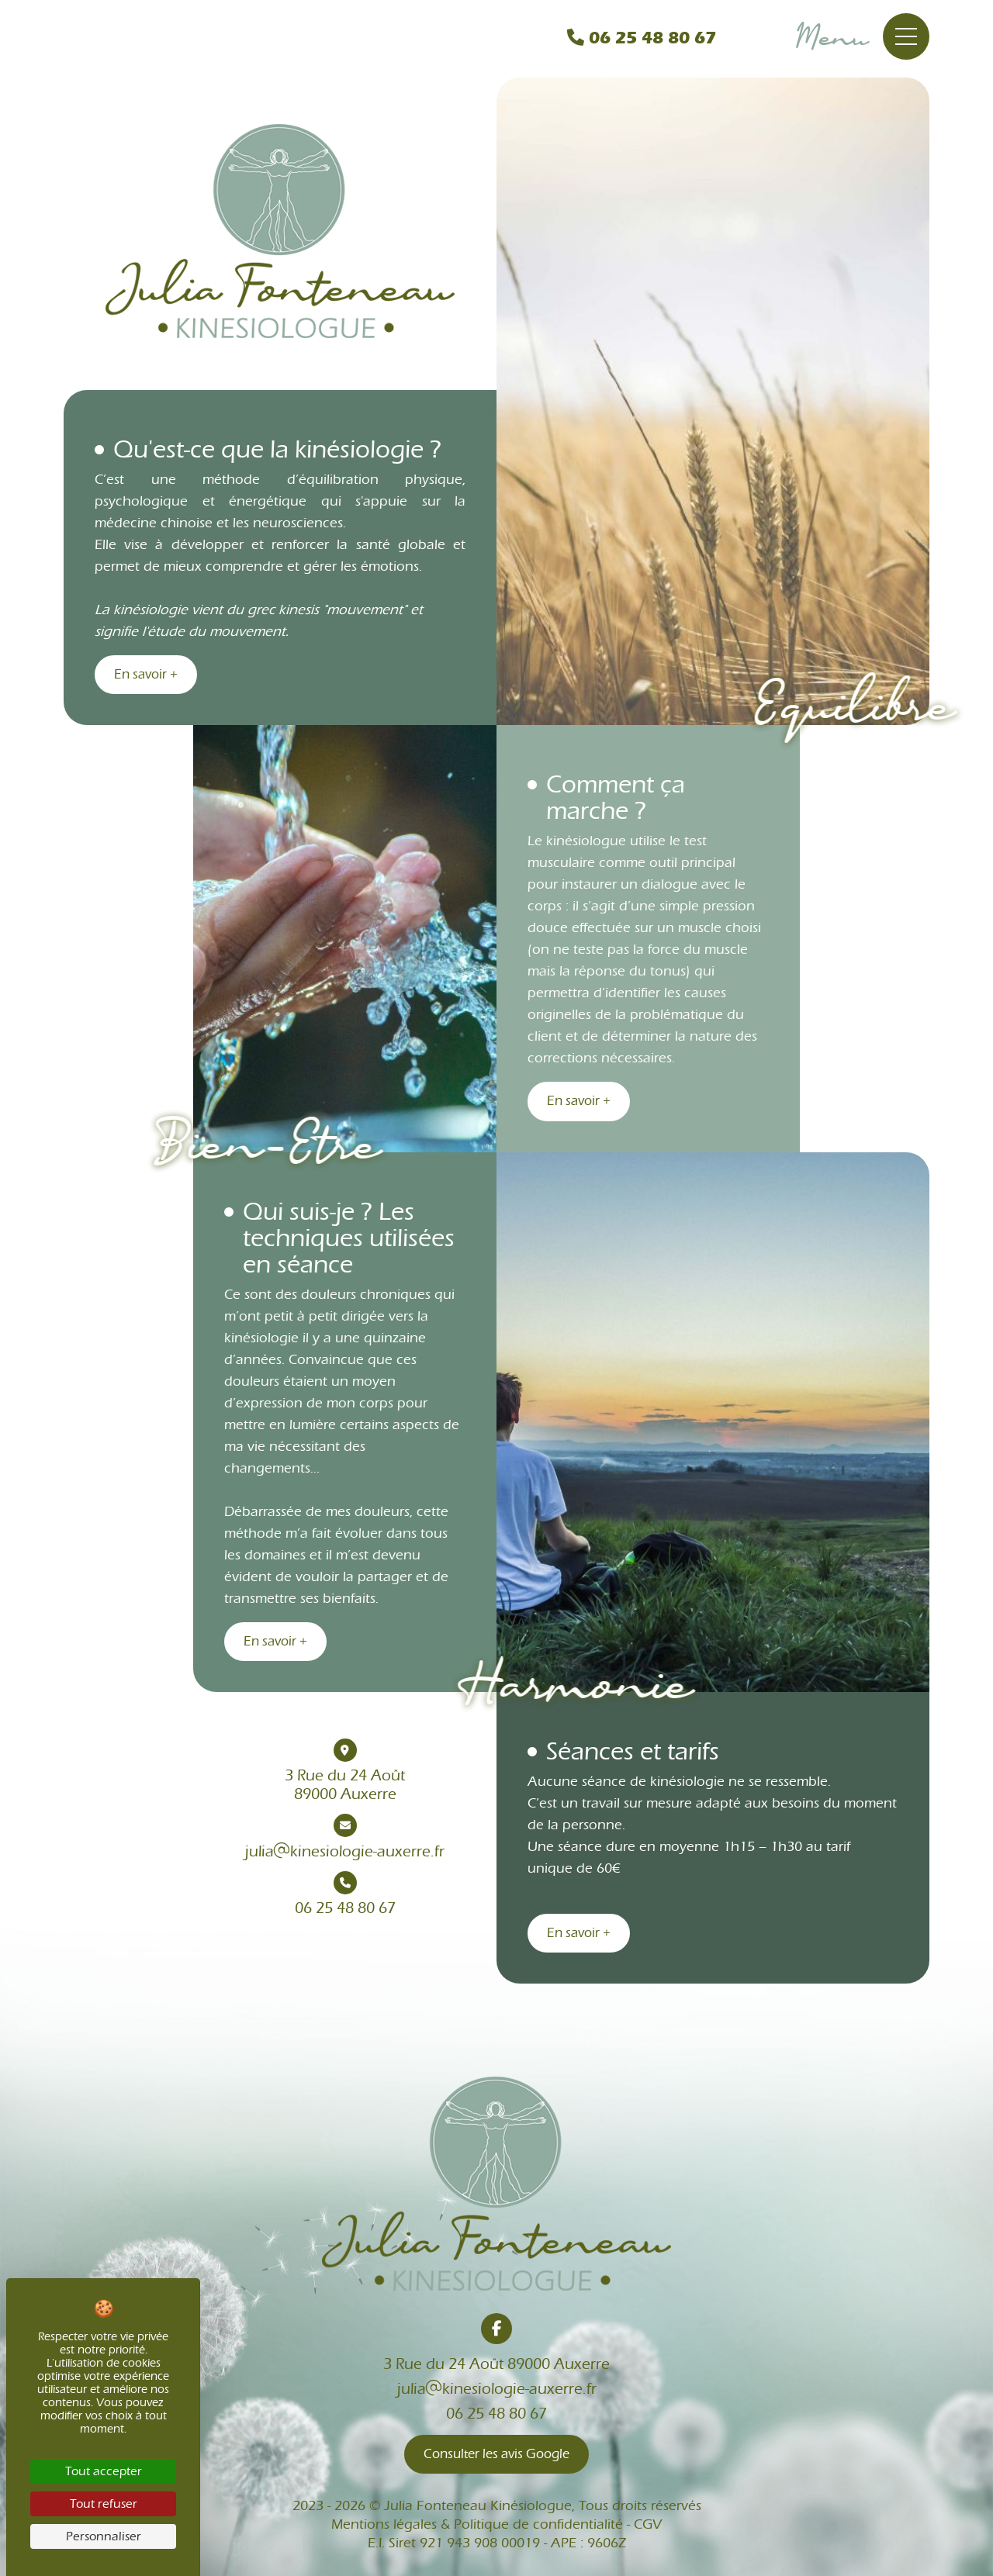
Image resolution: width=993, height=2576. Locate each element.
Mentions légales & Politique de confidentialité (477, 2524)
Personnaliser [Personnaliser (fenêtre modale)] (103, 2536)
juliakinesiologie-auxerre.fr (345, 1837)
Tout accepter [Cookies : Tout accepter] (103, 2471)
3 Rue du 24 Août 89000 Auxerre (496, 2364)
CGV (648, 2524)
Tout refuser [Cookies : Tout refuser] (103, 2504)
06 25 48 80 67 (641, 38)
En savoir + (146, 674)
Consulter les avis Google (496, 2454)
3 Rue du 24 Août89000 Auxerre (345, 1771)
